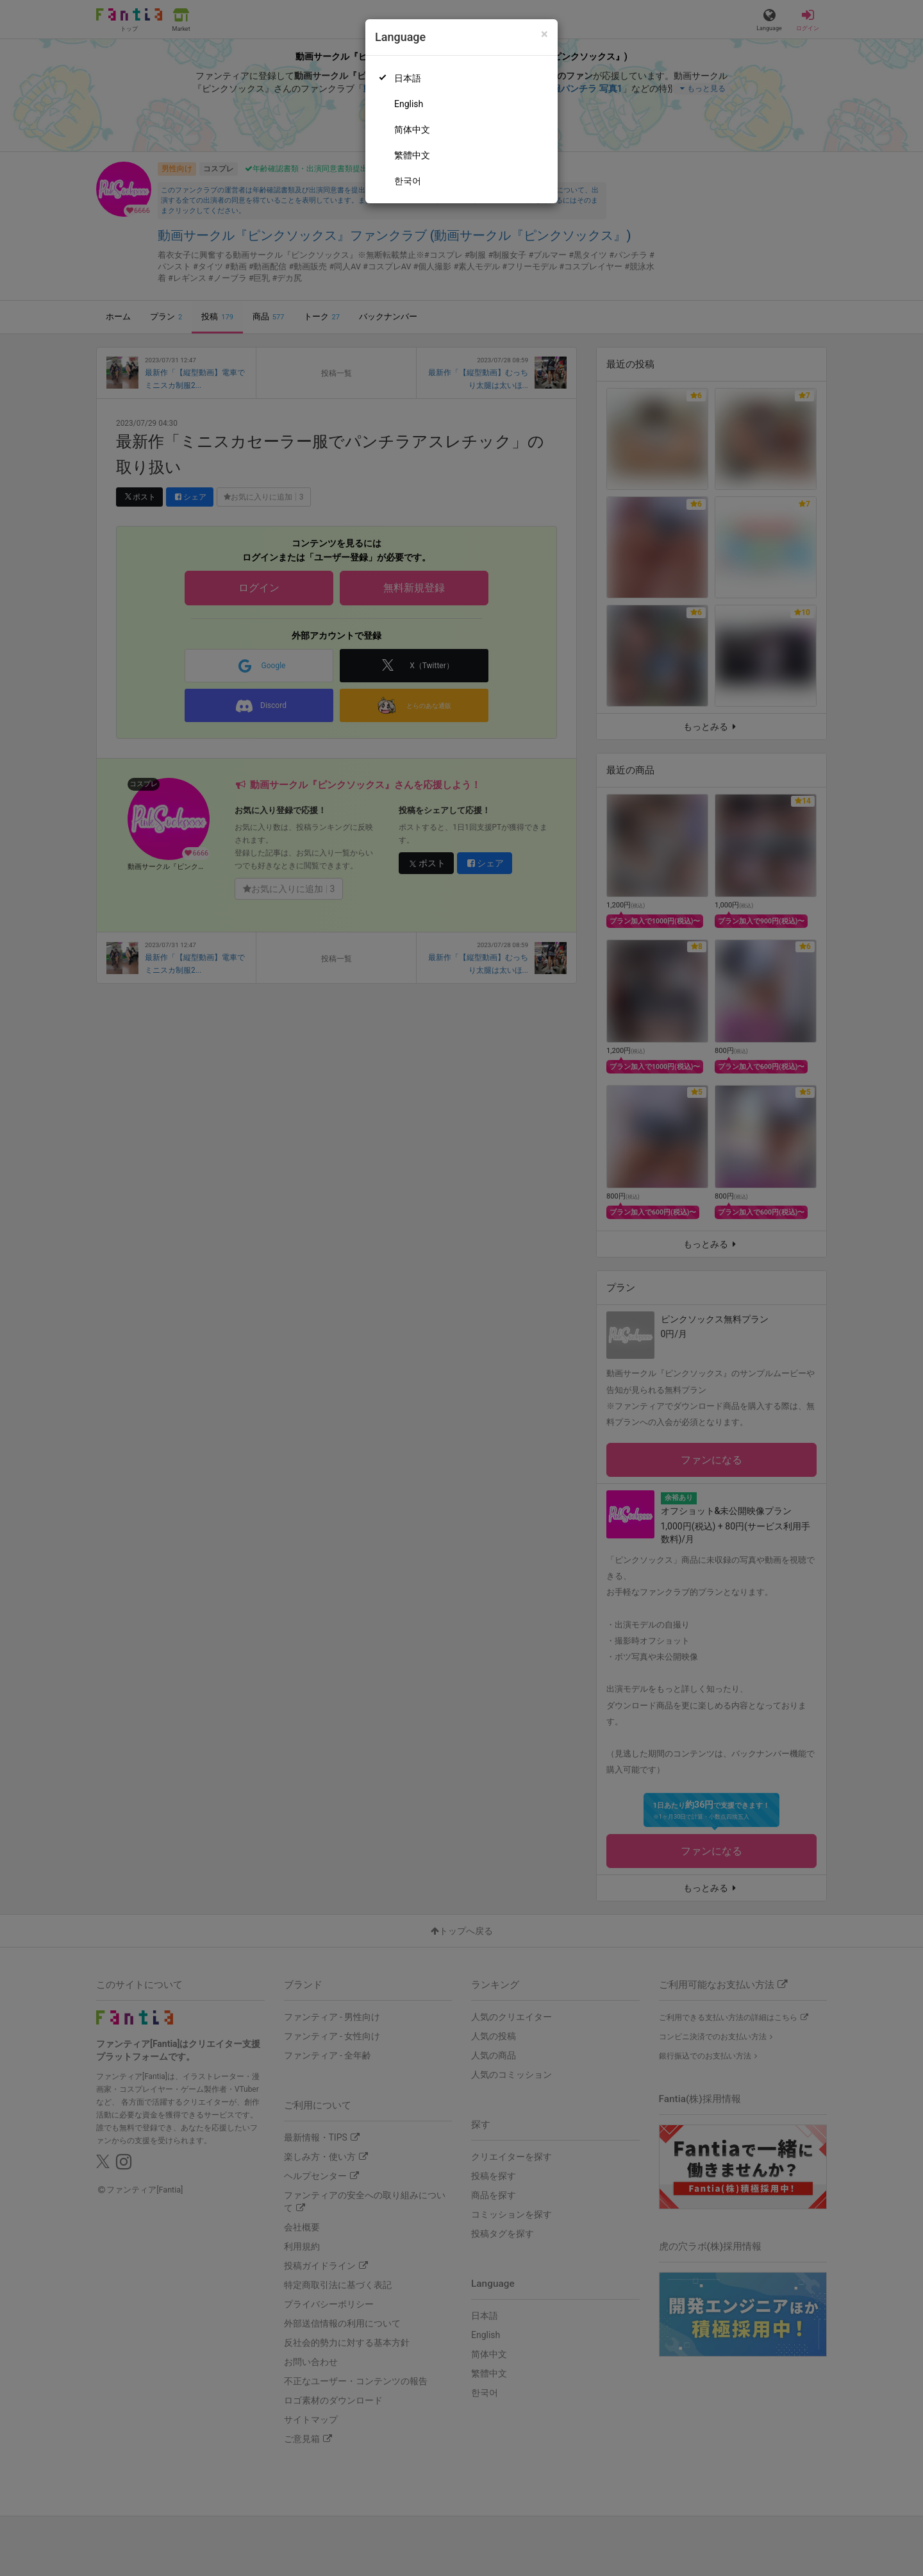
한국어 (407, 181)
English (408, 104)
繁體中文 (412, 155)
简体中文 (412, 129)
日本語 (407, 78)
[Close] (544, 34)
